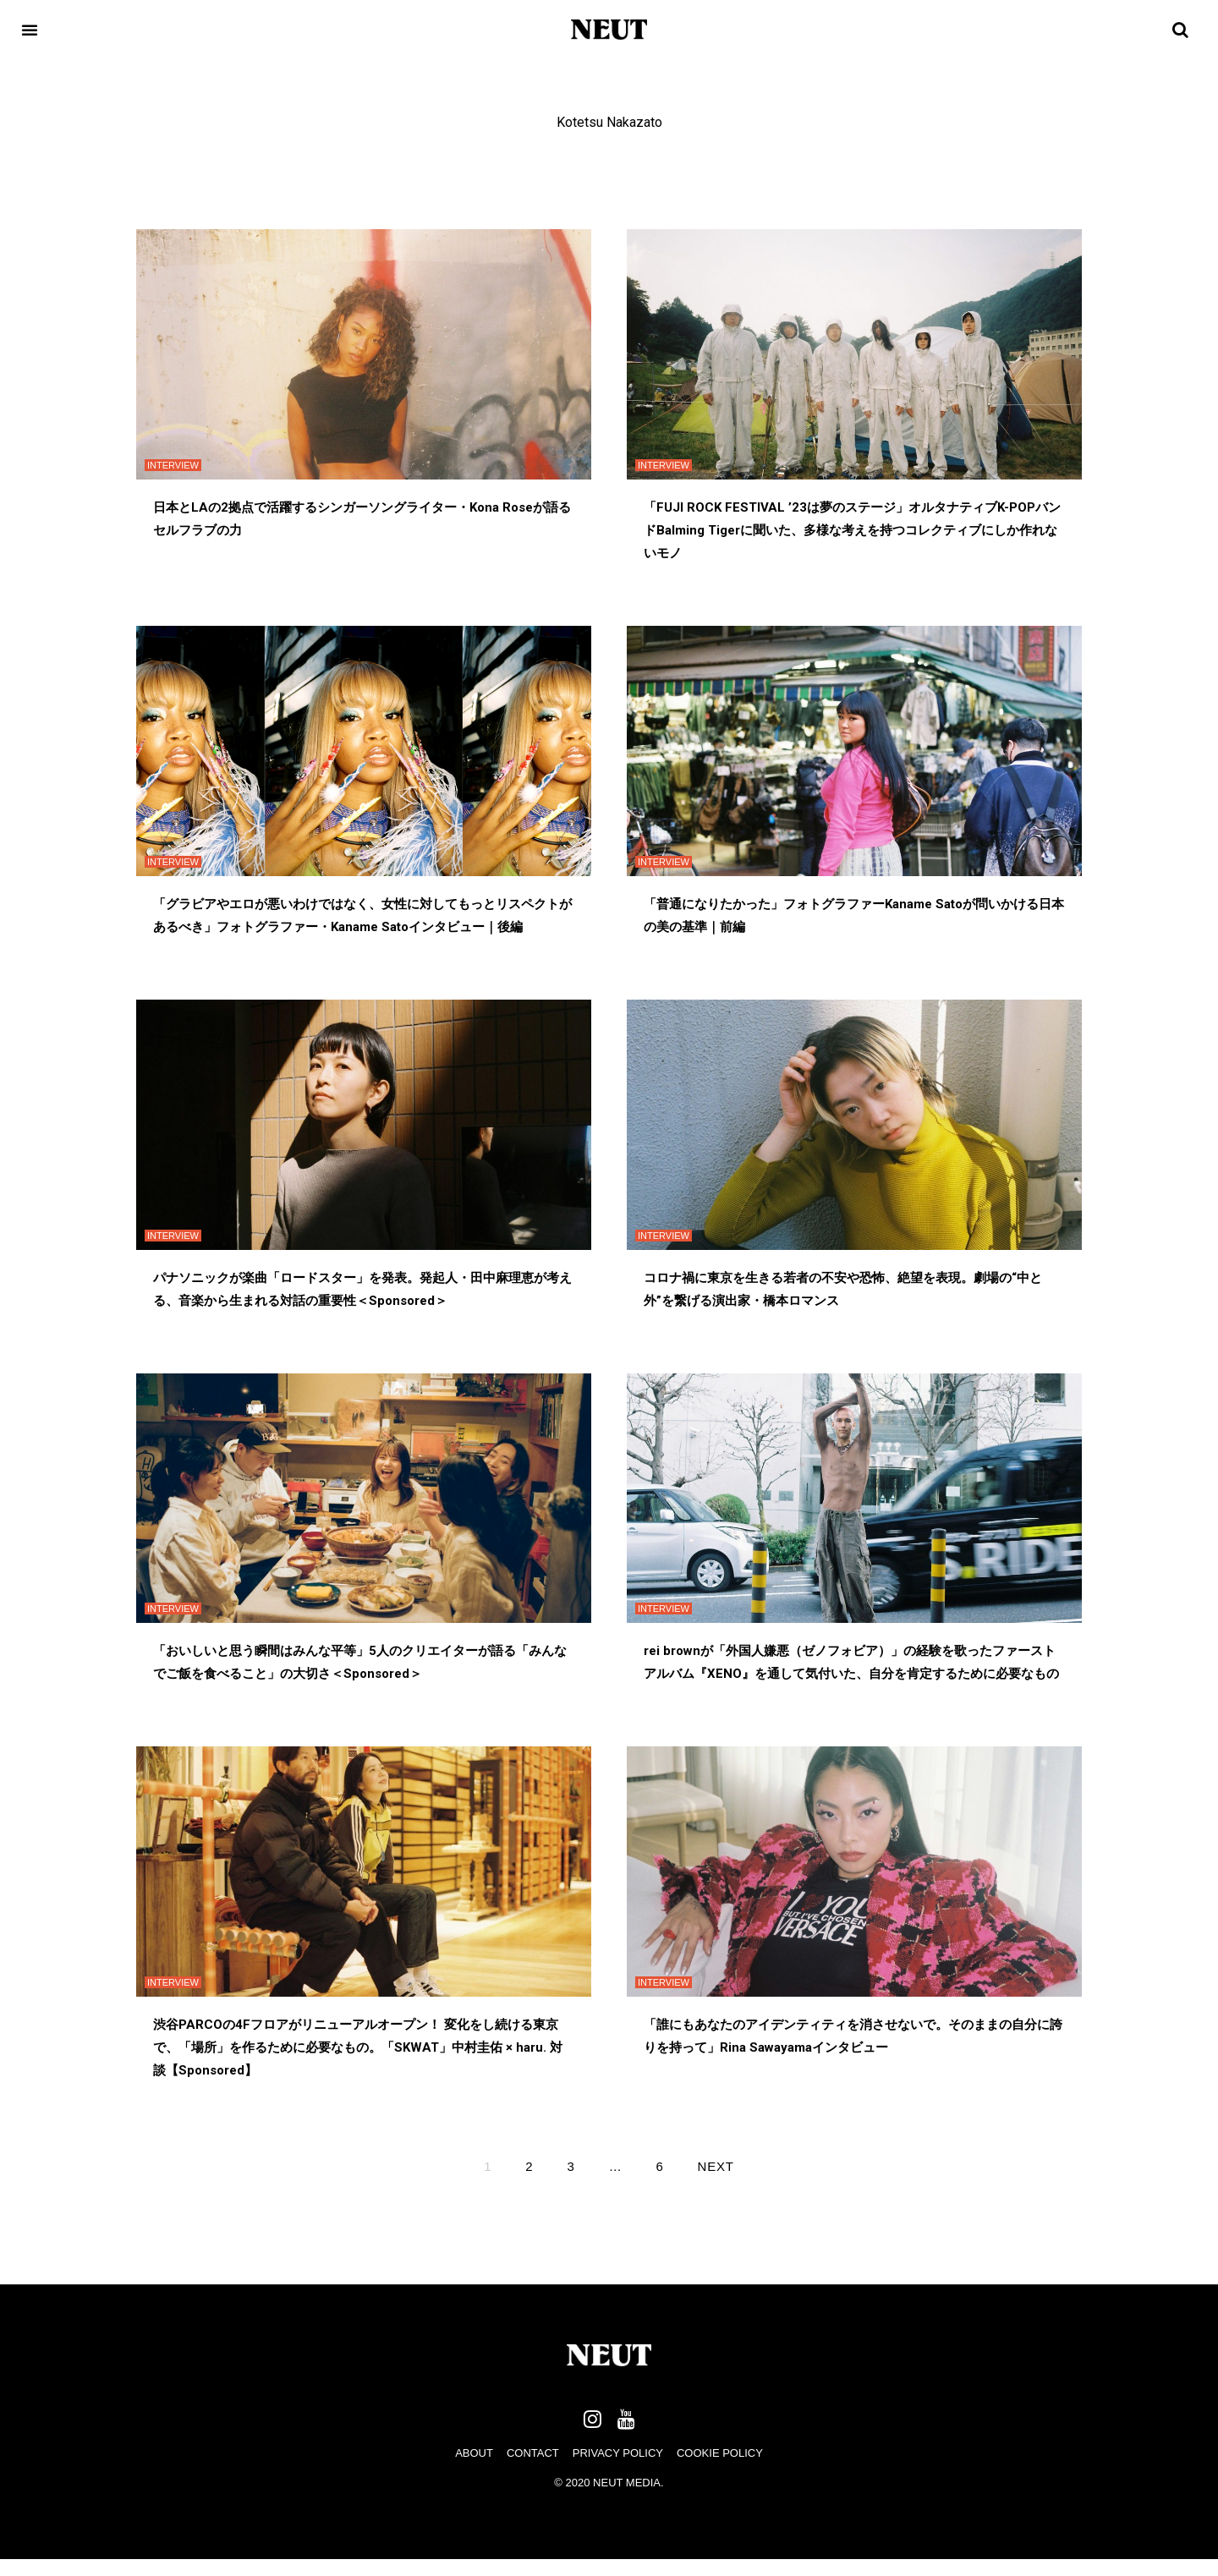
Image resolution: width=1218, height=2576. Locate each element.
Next (716, 2166)
